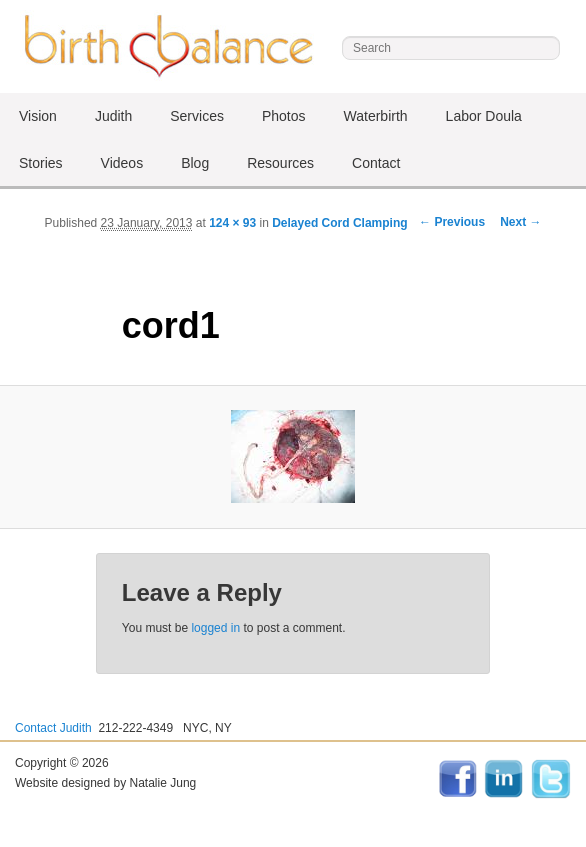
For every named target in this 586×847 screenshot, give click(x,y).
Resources (280, 163)
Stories (41, 163)
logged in (215, 628)
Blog (195, 163)
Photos (284, 116)
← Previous (452, 222)
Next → (520, 222)
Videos (122, 163)
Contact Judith (53, 728)
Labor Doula (484, 116)
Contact (376, 163)
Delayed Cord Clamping (339, 223)
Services (197, 116)
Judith (113, 116)
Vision (38, 116)
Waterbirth (376, 116)
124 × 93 (232, 223)
